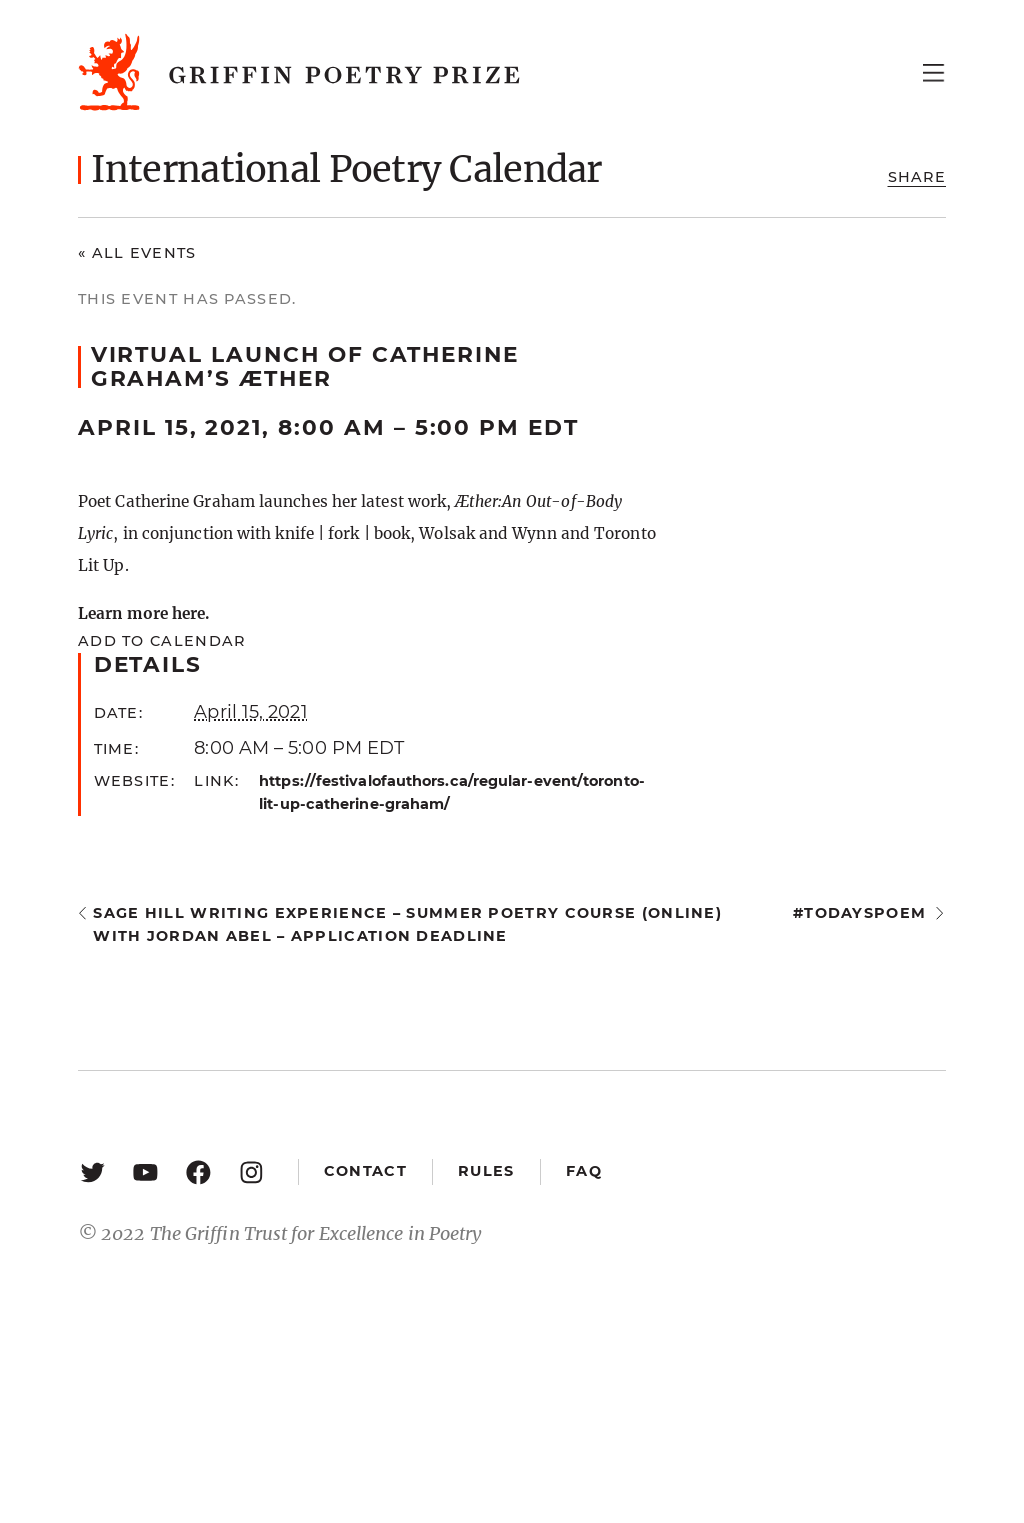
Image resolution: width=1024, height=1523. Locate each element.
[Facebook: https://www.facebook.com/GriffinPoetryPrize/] (198, 1171)
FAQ (584, 1171)
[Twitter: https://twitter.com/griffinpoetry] (92, 1171)
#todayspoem (859, 913)
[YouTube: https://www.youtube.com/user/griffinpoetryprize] (145, 1171)
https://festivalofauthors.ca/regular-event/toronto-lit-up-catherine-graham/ (452, 792)
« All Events (137, 253)
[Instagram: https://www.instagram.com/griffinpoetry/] (251, 1171)
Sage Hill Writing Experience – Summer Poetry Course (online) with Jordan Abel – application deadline (407, 924)
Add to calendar (161, 641)
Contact (365, 1171)
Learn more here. (143, 613)
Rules (486, 1171)
